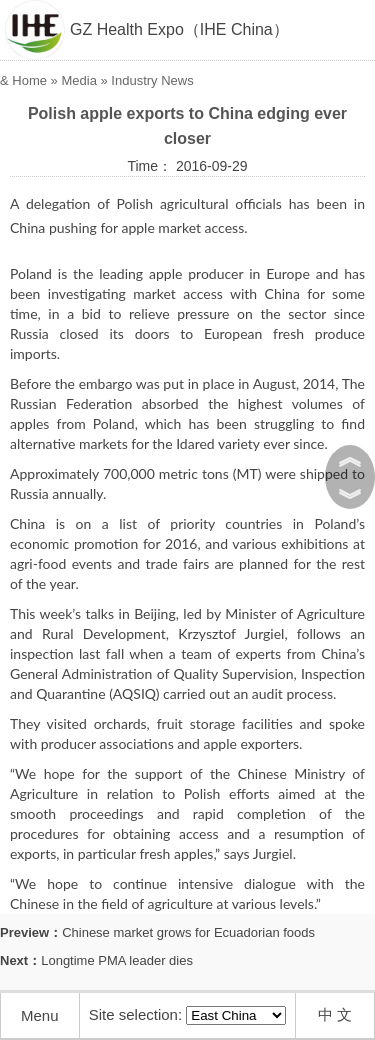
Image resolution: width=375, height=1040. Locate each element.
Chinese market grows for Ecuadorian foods (188, 932)
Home (29, 80)
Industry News (152, 80)
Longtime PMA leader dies (117, 960)
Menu (40, 1015)
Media (78, 80)
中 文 (335, 1014)
